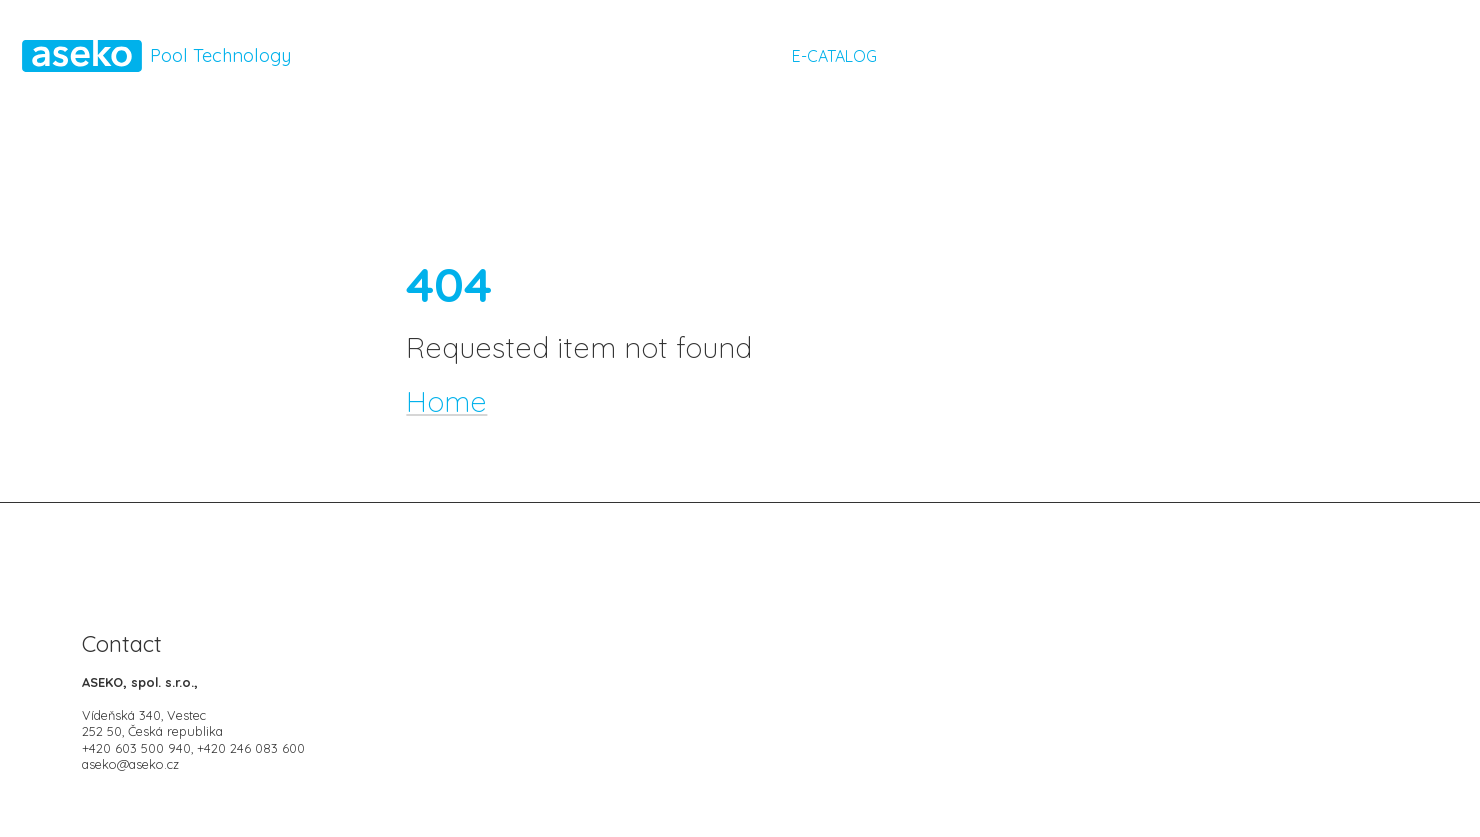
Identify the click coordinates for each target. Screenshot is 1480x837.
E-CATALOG (832, 56)
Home (446, 401)
